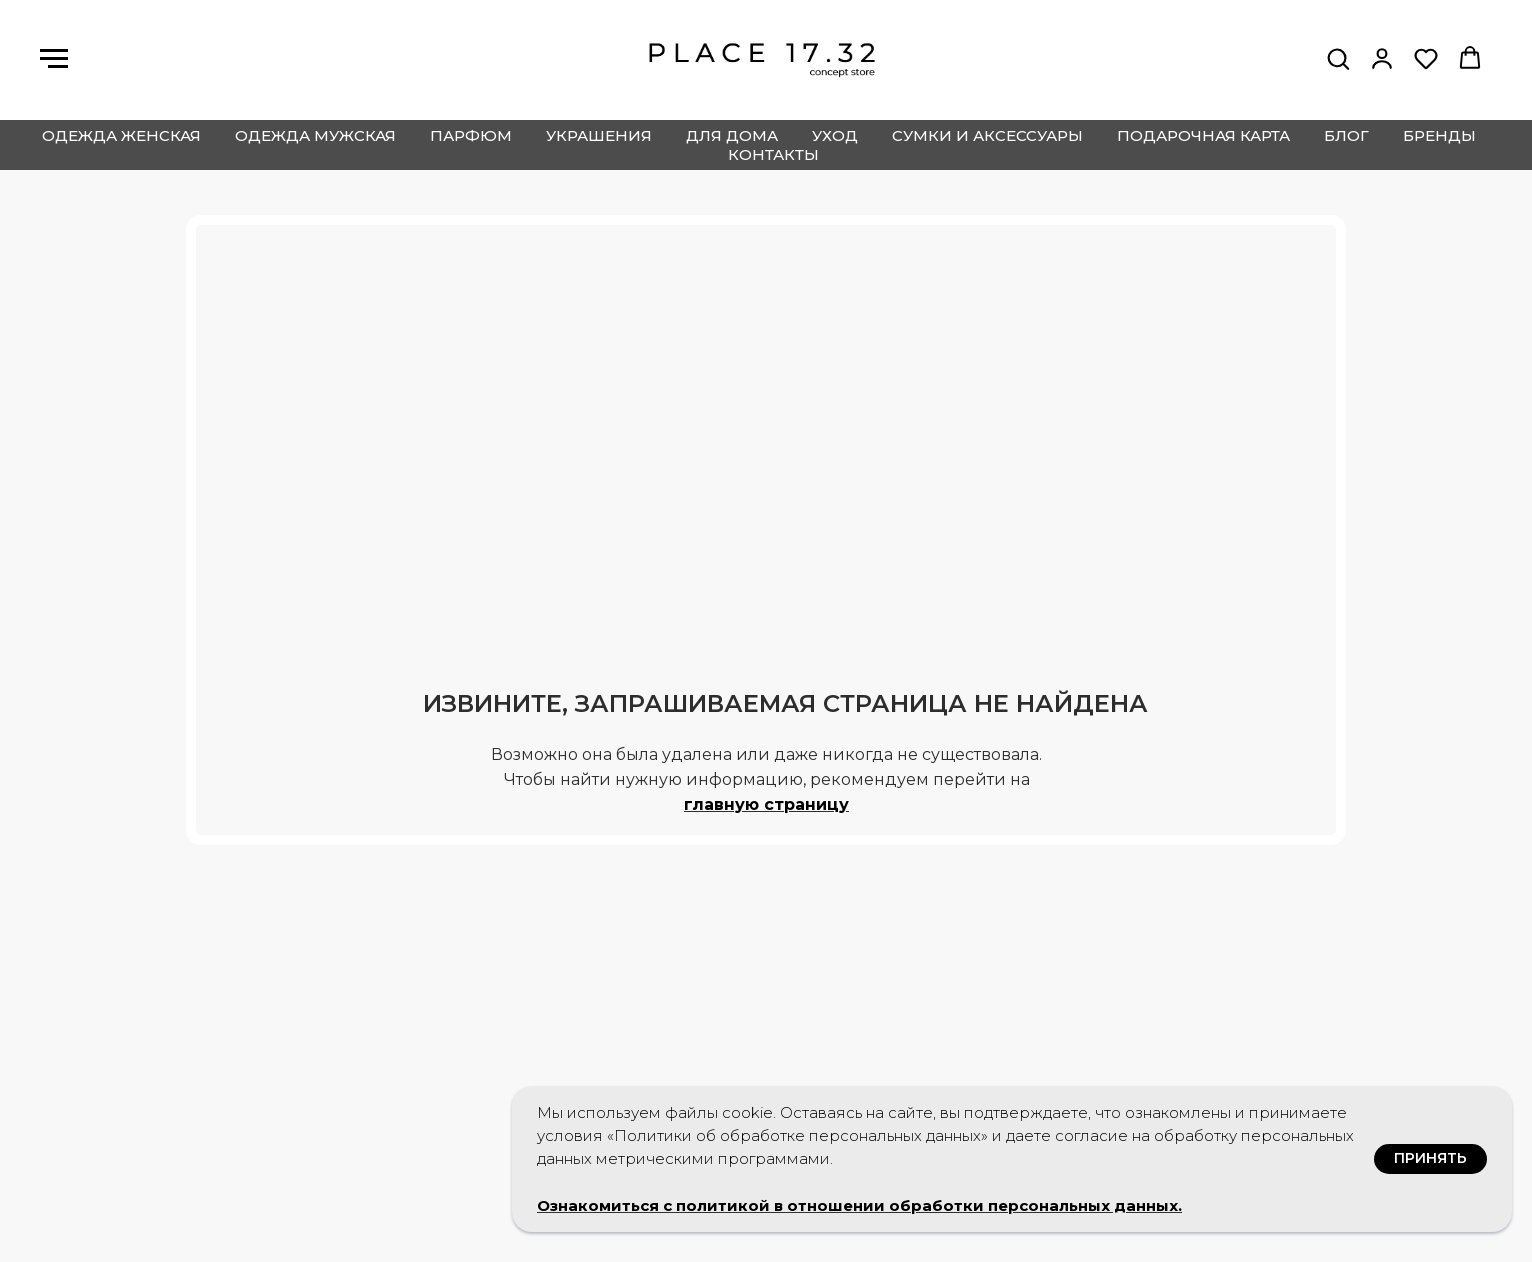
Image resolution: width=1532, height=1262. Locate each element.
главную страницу (766, 804)
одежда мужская (315, 135)
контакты (773, 154)
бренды (1439, 135)
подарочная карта (1203, 135)
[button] (1338, 58)
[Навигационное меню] (54, 59)
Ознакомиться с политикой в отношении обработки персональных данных (857, 1205)
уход (835, 135)
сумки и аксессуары (987, 135)
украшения (599, 135)
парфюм (471, 135)
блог (1346, 135)
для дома (732, 135)
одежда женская (121, 135)
